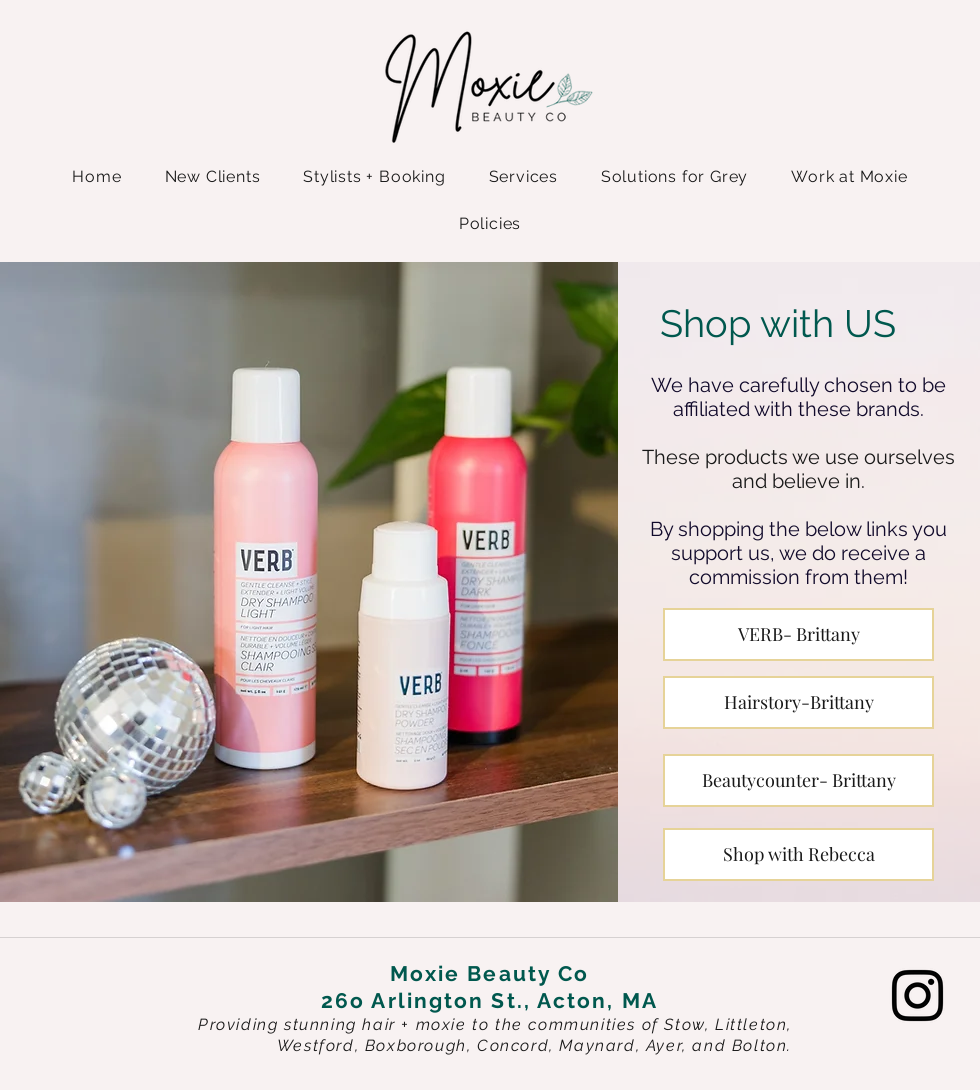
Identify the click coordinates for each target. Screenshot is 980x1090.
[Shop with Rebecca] (798, 854)
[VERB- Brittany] (798, 634)
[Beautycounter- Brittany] (798, 780)
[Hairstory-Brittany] (798, 702)
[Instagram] (917, 995)
